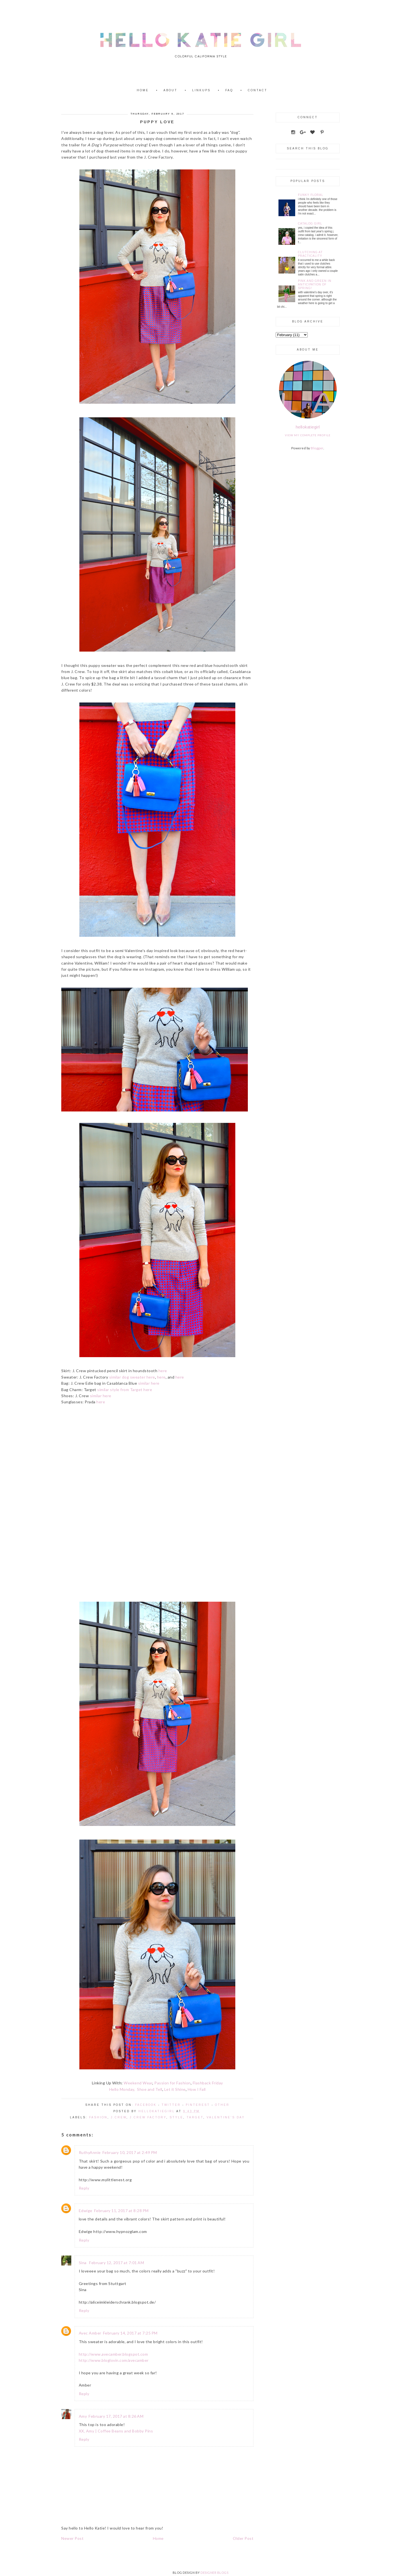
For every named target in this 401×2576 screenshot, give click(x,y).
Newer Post (72, 2538)
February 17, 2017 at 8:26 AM (116, 2416)
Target (195, 2117)
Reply (84, 2188)
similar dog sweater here (132, 1377)
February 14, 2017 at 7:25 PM (130, 2333)
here (162, 1370)
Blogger (317, 448)
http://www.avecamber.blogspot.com (113, 2354)
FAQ (229, 90)
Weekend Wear (138, 2082)
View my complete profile (308, 435)
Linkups (201, 90)
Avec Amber (90, 2333)
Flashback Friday (208, 2082)
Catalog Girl (310, 223)
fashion (98, 2117)
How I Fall (197, 2089)
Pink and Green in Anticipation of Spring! (314, 284)
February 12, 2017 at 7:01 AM (116, 2262)
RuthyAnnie (90, 2152)
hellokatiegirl (308, 427)
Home (143, 90)
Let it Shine (175, 2089)
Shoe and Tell (149, 2089)
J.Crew (118, 2117)
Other (222, 2104)
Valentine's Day (226, 2117)
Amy (83, 2416)
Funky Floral (310, 194)
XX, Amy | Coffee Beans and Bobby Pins (116, 2431)
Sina (83, 2262)
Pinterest (198, 2104)
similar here (149, 1383)
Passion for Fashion (172, 2082)
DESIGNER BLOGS (214, 2572)
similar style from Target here (124, 1389)
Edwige (85, 2210)
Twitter (171, 2104)
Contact (257, 90)
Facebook (146, 2104)
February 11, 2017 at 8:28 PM (121, 2210)
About (170, 90)
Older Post (243, 2538)
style (176, 2117)
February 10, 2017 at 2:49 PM (129, 2152)
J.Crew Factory (148, 2117)
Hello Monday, (122, 2089)
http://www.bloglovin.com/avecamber (114, 2360)
